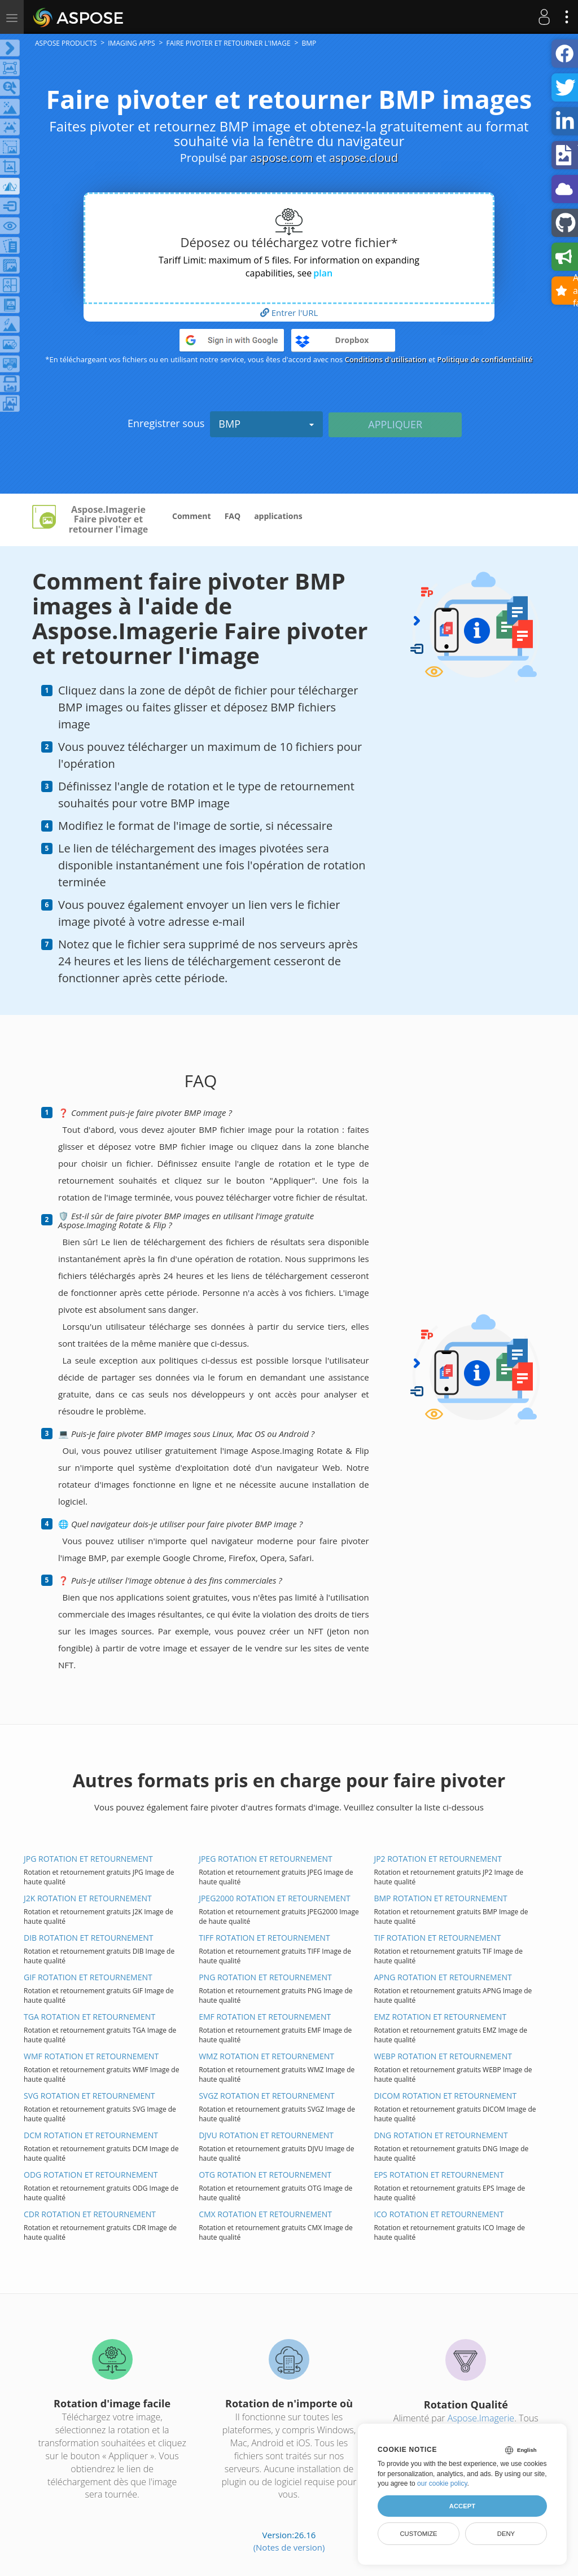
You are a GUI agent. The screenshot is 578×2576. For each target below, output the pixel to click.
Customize (418, 2533)
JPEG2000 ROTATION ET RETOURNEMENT (275, 1898)
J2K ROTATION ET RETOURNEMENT (88, 1898)
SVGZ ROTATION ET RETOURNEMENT (267, 2095)
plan (322, 273)
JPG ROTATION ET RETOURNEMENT (88, 1858)
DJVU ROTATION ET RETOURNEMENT (266, 2135)
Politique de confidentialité (485, 359)
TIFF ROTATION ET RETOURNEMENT (264, 1937)
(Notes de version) (289, 2547)
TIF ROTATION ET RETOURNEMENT (437, 1937)
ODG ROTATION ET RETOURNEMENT (91, 2174)
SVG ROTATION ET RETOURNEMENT (89, 2095)
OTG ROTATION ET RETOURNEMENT (265, 2174)
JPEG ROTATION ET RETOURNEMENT (265, 1858)
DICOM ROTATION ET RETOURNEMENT (445, 2095)
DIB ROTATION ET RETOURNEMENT (88, 1937)
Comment (191, 516)
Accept (462, 2506)
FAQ (233, 516)
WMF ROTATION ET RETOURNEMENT (91, 2056)
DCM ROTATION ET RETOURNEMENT (91, 2135)
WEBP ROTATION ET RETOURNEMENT (443, 2056)
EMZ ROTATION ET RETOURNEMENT (440, 2016)
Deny (506, 2533)
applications (278, 516)
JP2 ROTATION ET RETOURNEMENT (438, 1858)
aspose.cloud (363, 157)
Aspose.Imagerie (481, 2418)
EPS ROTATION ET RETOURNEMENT (438, 2174)
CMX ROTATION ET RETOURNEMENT (265, 2214)
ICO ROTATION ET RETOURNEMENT (438, 2214)
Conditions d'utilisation (386, 359)
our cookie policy (442, 2483)
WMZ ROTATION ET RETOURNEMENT (266, 2056)
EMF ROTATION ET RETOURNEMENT (265, 2016)
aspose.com (281, 157)
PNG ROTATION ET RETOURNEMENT (265, 1977)
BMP (266, 423)
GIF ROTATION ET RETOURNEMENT (88, 1977)
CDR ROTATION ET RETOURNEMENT (90, 2214)
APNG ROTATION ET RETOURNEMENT (442, 1977)
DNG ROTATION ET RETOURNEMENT (440, 2135)
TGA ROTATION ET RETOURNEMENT (89, 2016)
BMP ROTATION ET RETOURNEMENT (440, 1898)
